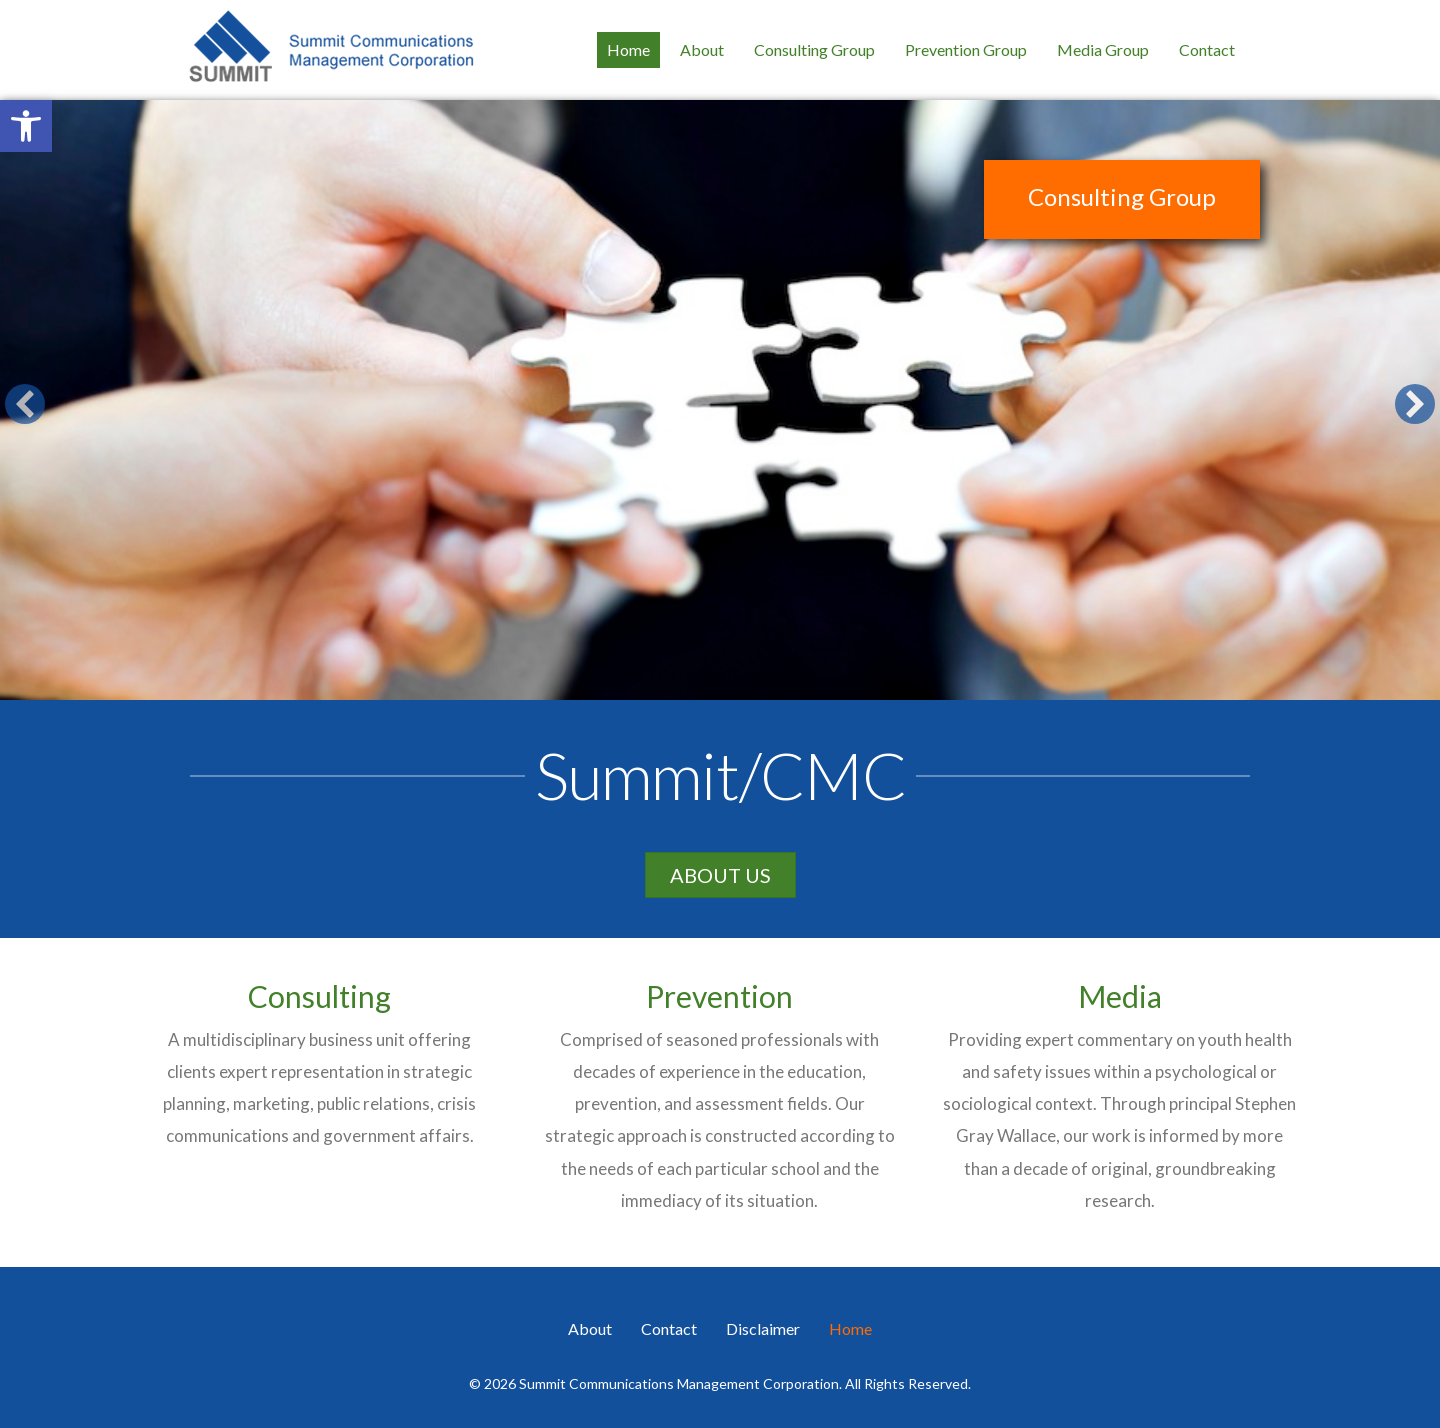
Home (850, 1328)
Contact (669, 1328)
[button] (26, 126)
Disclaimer (763, 1328)
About (590, 1328)
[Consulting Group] (720, 400)
